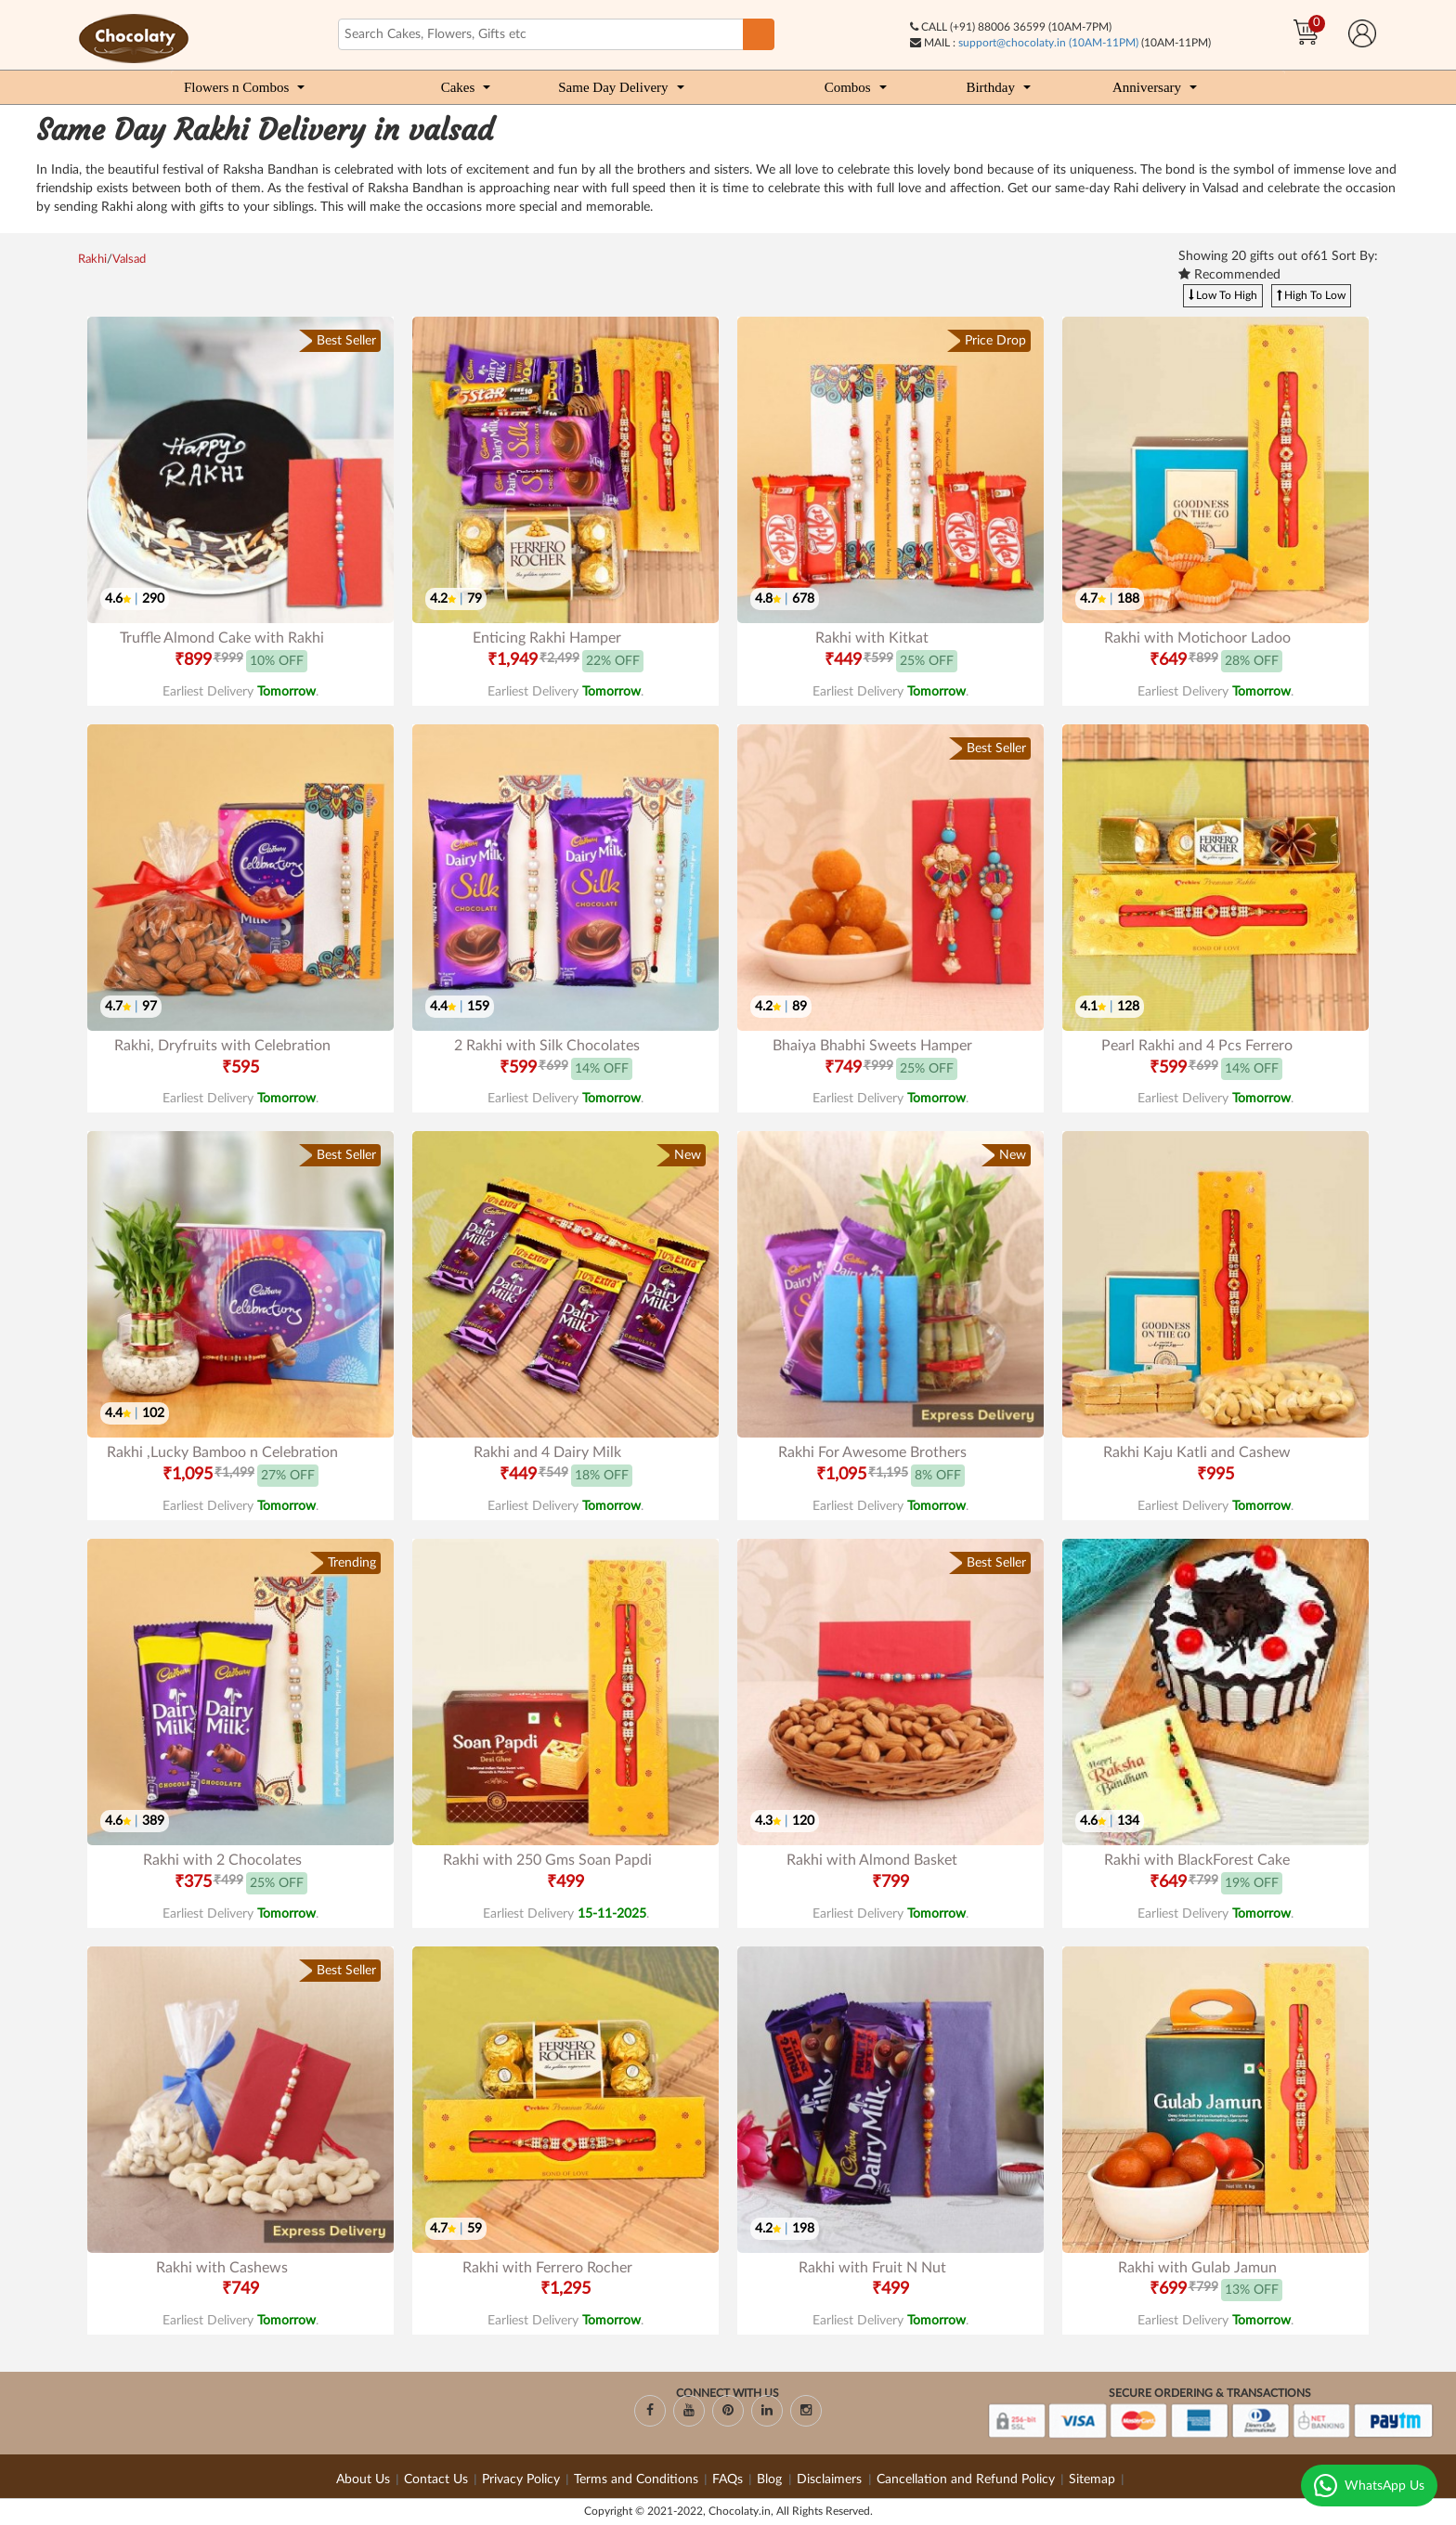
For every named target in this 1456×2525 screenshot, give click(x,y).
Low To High (1223, 295)
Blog (771, 2479)
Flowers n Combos (236, 87)
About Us (363, 2479)
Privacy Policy (521, 2479)
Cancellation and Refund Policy (966, 2479)
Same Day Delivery (613, 87)
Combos (848, 87)
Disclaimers (831, 2479)
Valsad (129, 260)
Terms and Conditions (636, 2479)
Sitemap (1092, 2479)
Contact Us (436, 2479)
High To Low (1311, 295)
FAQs (727, 2479)
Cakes (458, 87)
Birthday (990, 87)
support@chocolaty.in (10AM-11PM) (1048, 42)
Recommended (1229, 274)
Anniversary (1146, 87)
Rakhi (92, 260)
